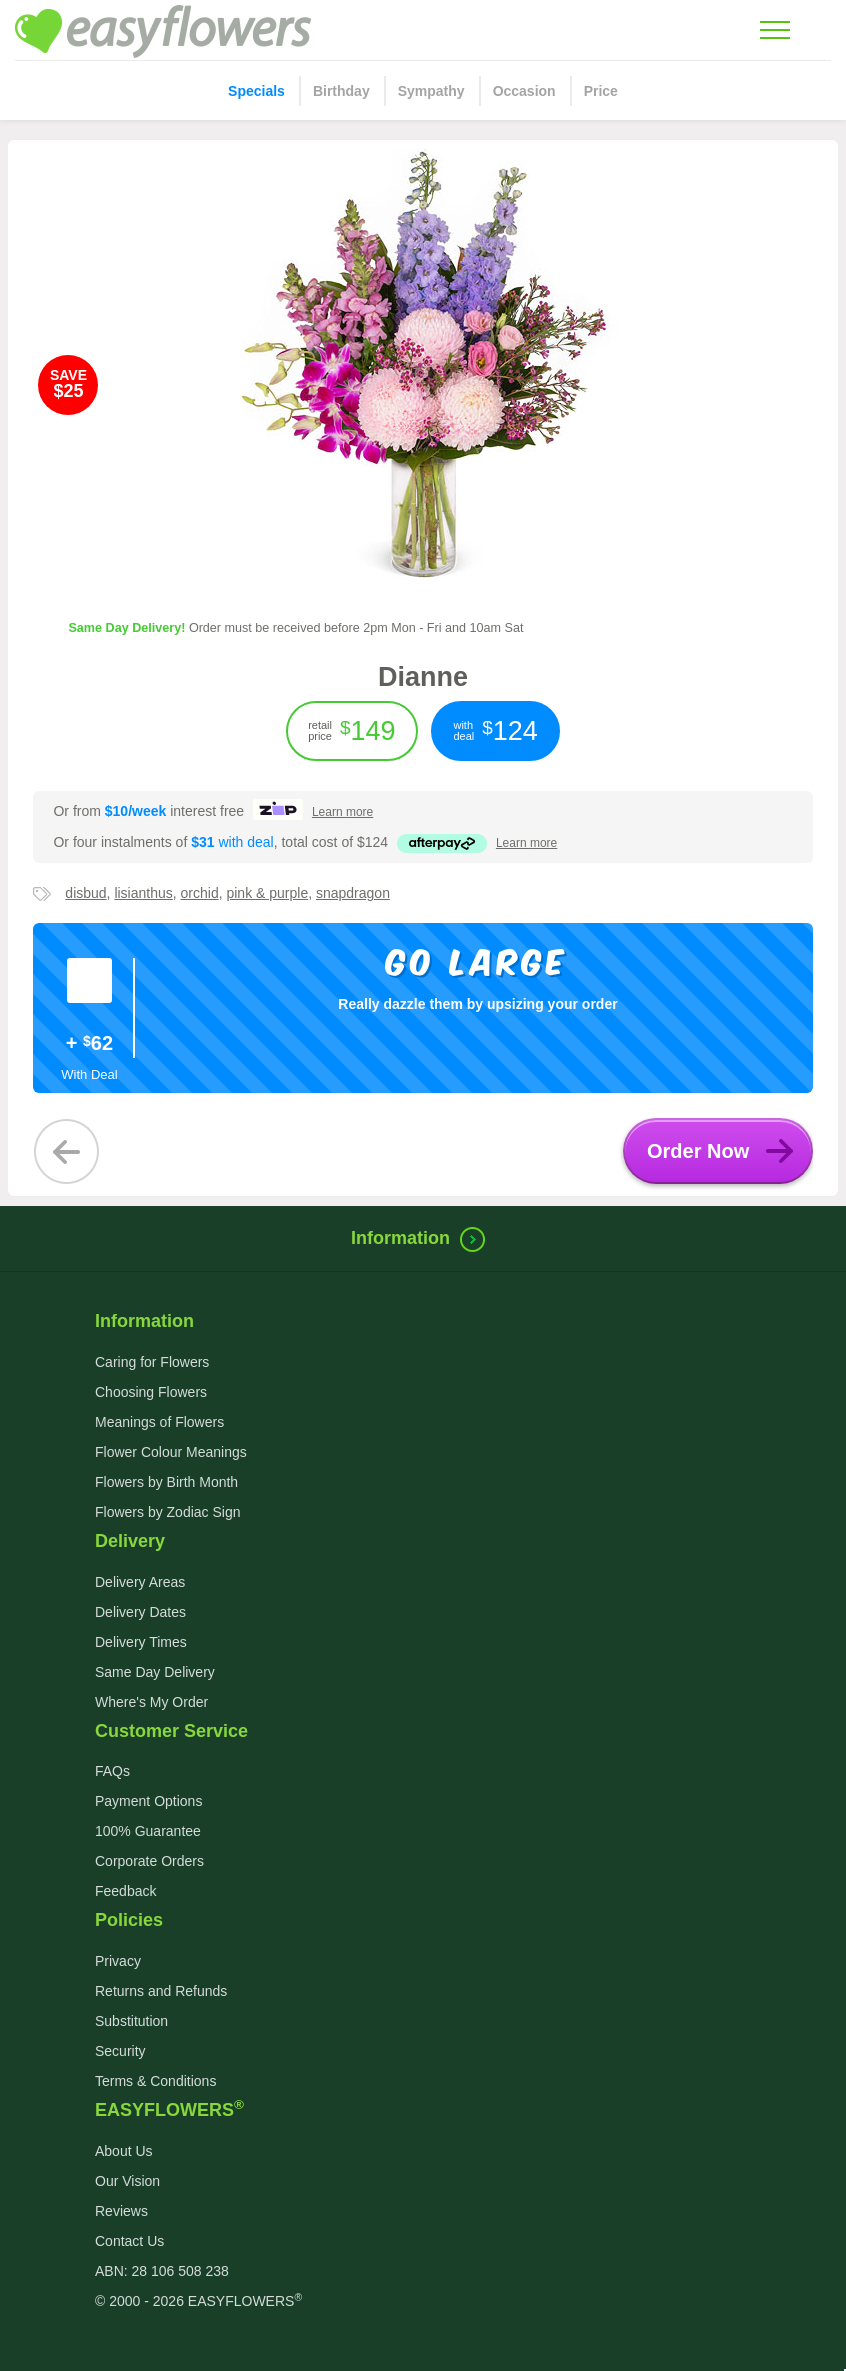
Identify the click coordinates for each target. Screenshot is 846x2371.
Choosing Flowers (151, 1392)
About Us (124, 2151)
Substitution (131, 2021)
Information (423, 1238)
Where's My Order (151, 1702)
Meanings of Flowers (159, 1422)
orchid (200, 893)
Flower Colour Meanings (171, 1452)
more (342, 812)
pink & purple (267, 893)
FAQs (112, 1771)
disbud (85, 893)
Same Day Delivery (155, 1672)
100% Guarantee (148, 1831)
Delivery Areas (140, 1582)
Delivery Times (141, 1642)
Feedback (125, 1891)
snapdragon (353, 893)
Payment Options (148, 1801)
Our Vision (127, 2181)
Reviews (121, 2211)
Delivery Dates (140, 1612)
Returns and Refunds (161, 1991)
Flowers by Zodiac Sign (168, 1512)
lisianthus (143, 893)
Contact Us (129, 2241)
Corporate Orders (149, 1861)
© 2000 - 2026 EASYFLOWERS (198, 2301)
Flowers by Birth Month (166, 1482)
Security (120, 2051)
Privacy (118, 1961)
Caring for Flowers (152, 1362)
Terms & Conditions (155, 2081)
